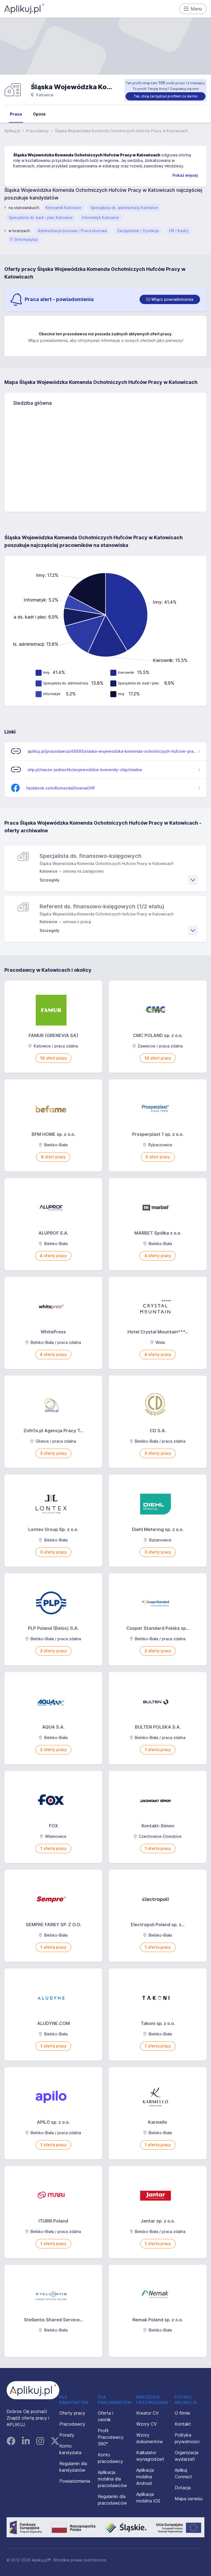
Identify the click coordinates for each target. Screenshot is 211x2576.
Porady (66, 2435)
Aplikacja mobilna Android (145, 2476)
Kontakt (183, 2424)
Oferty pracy (72, 2413)
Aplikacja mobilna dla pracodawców (112, 2479)
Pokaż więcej (185, 175)
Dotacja (183, 2487)
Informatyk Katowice (100, 217)
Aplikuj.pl (12, 130)
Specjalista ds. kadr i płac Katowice (41, 217)
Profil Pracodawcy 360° (111, 2437)
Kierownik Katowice (63, 207)
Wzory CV (146, 2424)
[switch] (170, 299)
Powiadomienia (74, 2481)
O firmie (182, 2413)
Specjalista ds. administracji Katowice (124, 207)
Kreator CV (147, 2413)
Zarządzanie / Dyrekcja (138, 230)
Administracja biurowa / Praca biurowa (72, 230)
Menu (193, 9)
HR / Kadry (178, 230)
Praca (16, 114)
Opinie (39, 114)
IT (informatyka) (24, 239)
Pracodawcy (37, 130)
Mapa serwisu (188, 2498)
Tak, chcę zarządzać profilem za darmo (166, 96)
